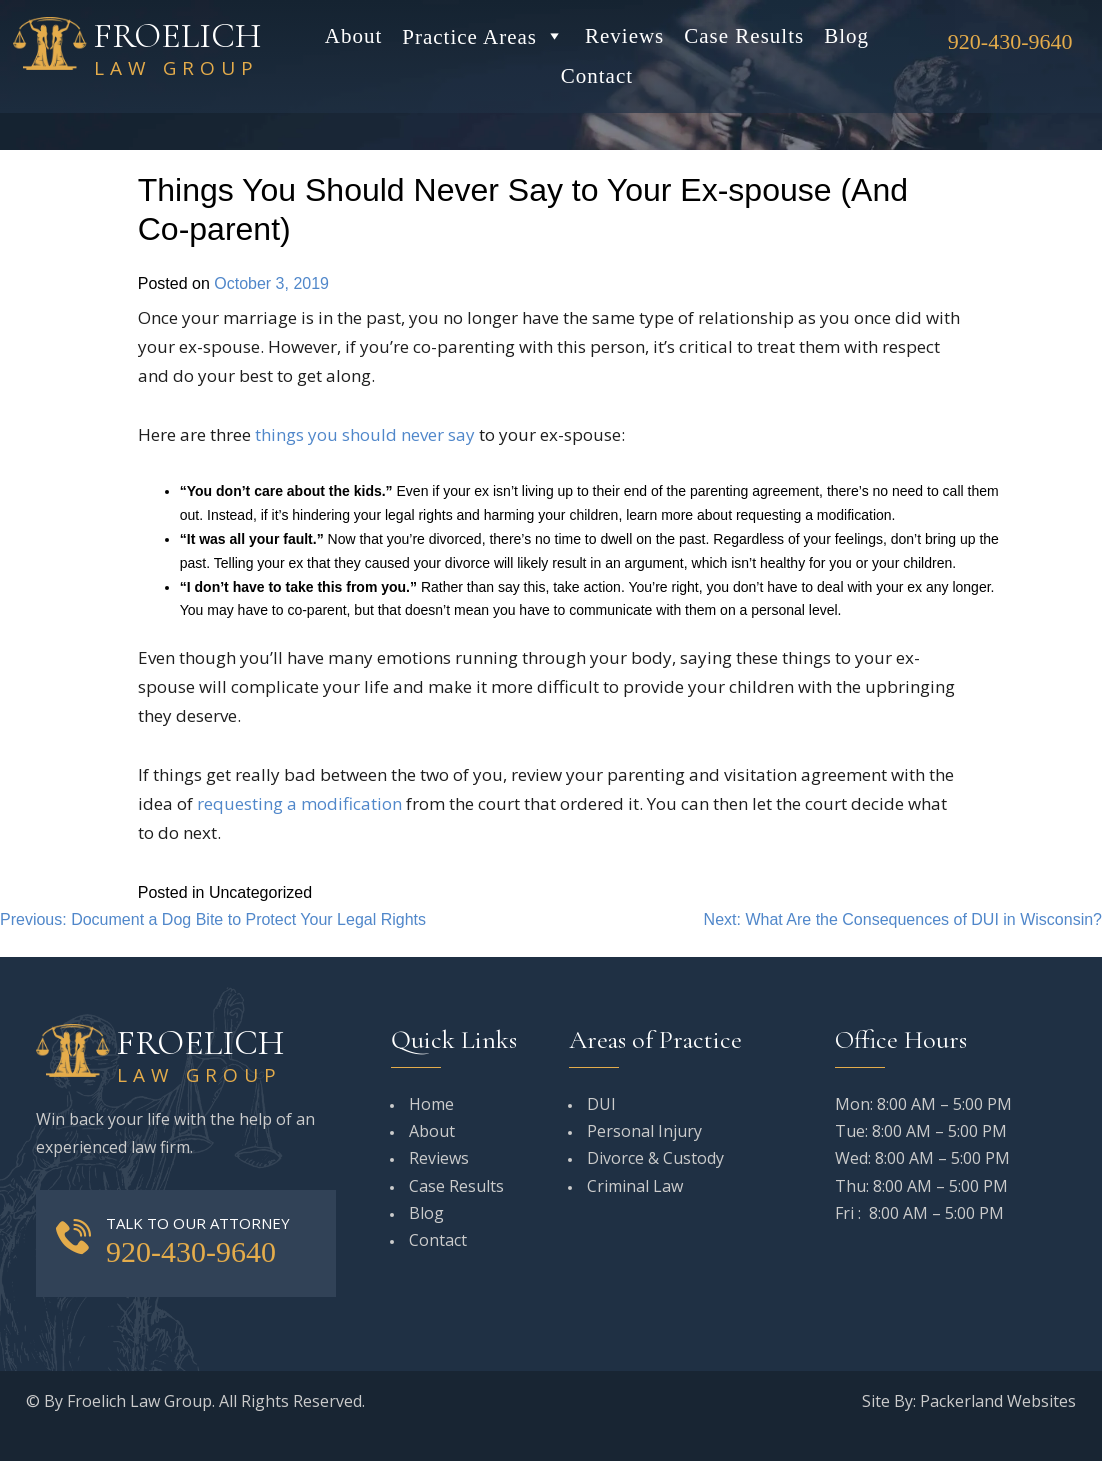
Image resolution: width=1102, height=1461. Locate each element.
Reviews (624, 36)
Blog (846, 36)
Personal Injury (644, 1131)
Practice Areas (483, 36)
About (354, 36)
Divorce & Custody (655, 1158)
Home (431, 1104)
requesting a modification (299, 803)
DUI (601, 1104)
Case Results (744, 36)
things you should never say (365, 434)
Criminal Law (635, 1186)
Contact (597, 76)
